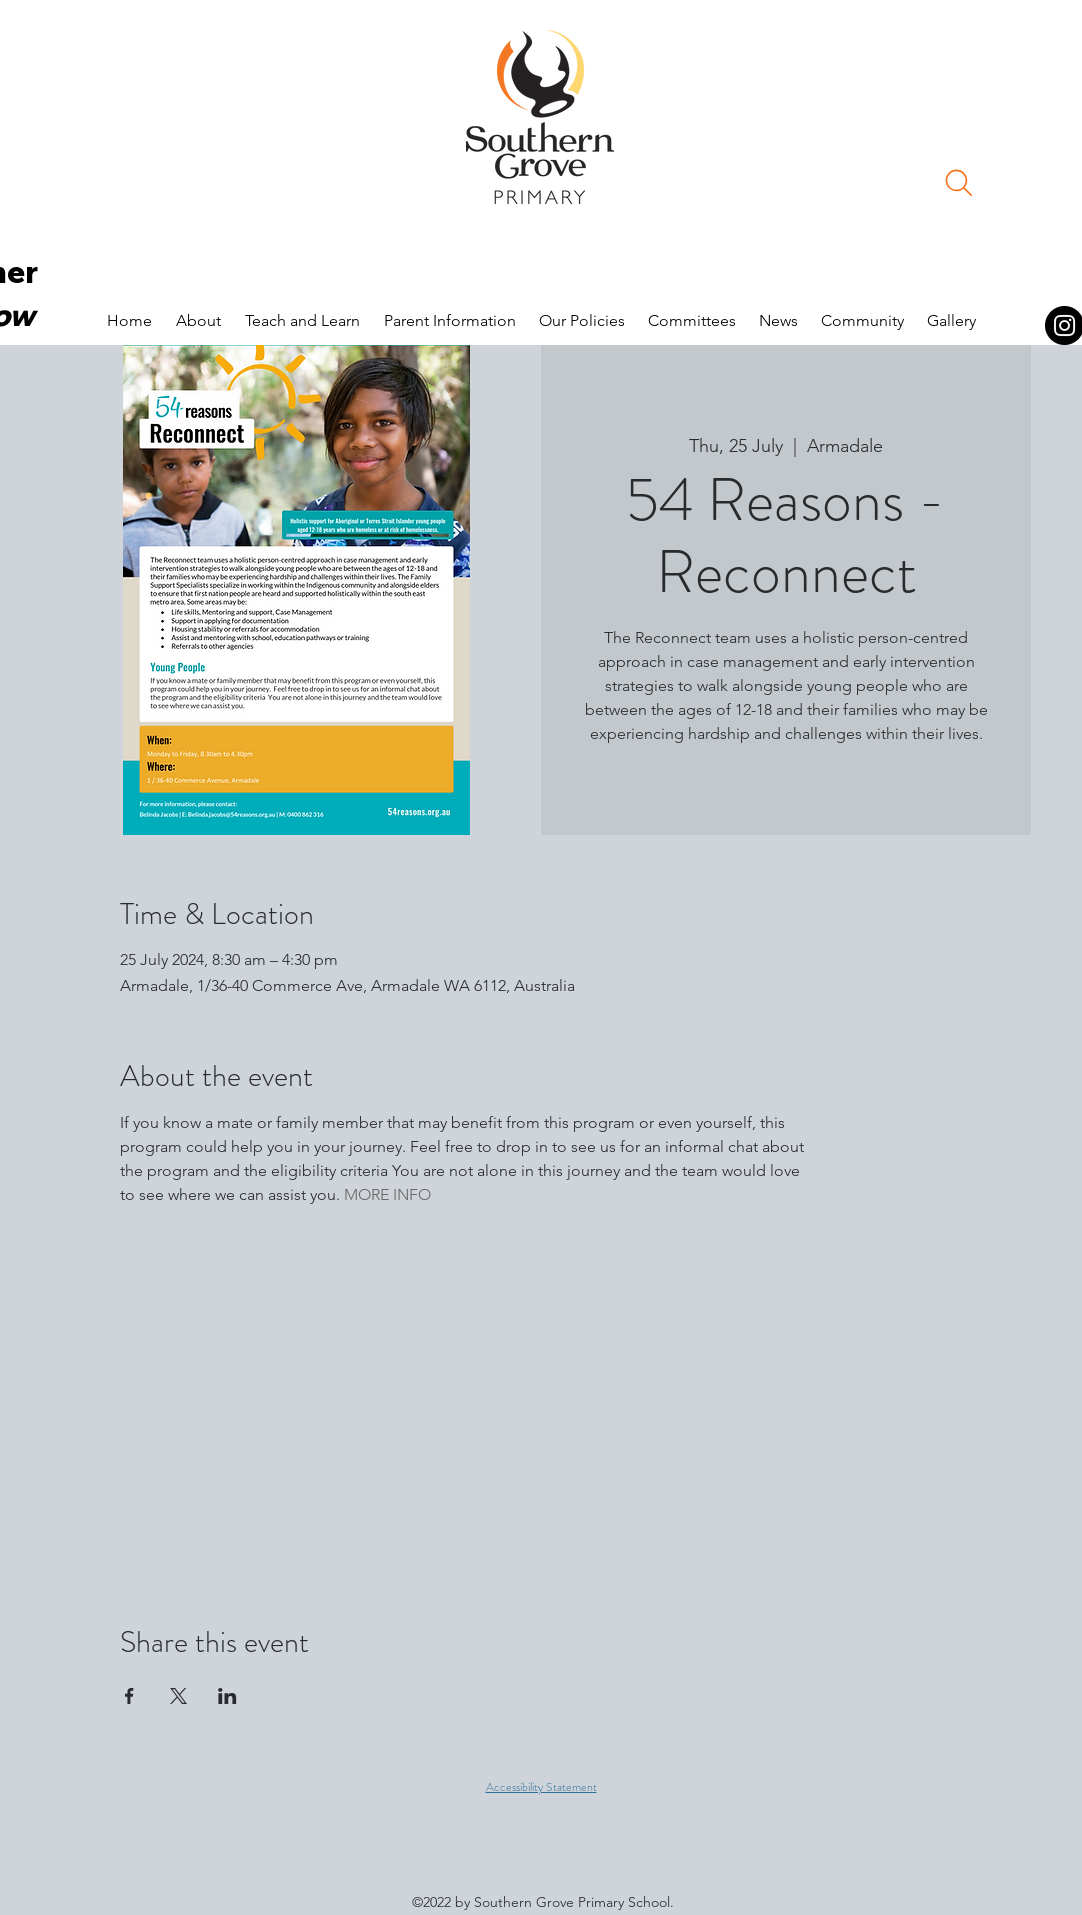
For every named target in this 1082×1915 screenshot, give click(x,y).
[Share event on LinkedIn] (227, 1696)
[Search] (959, 183)
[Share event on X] (178, 1696)
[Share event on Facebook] (129, 1696)
